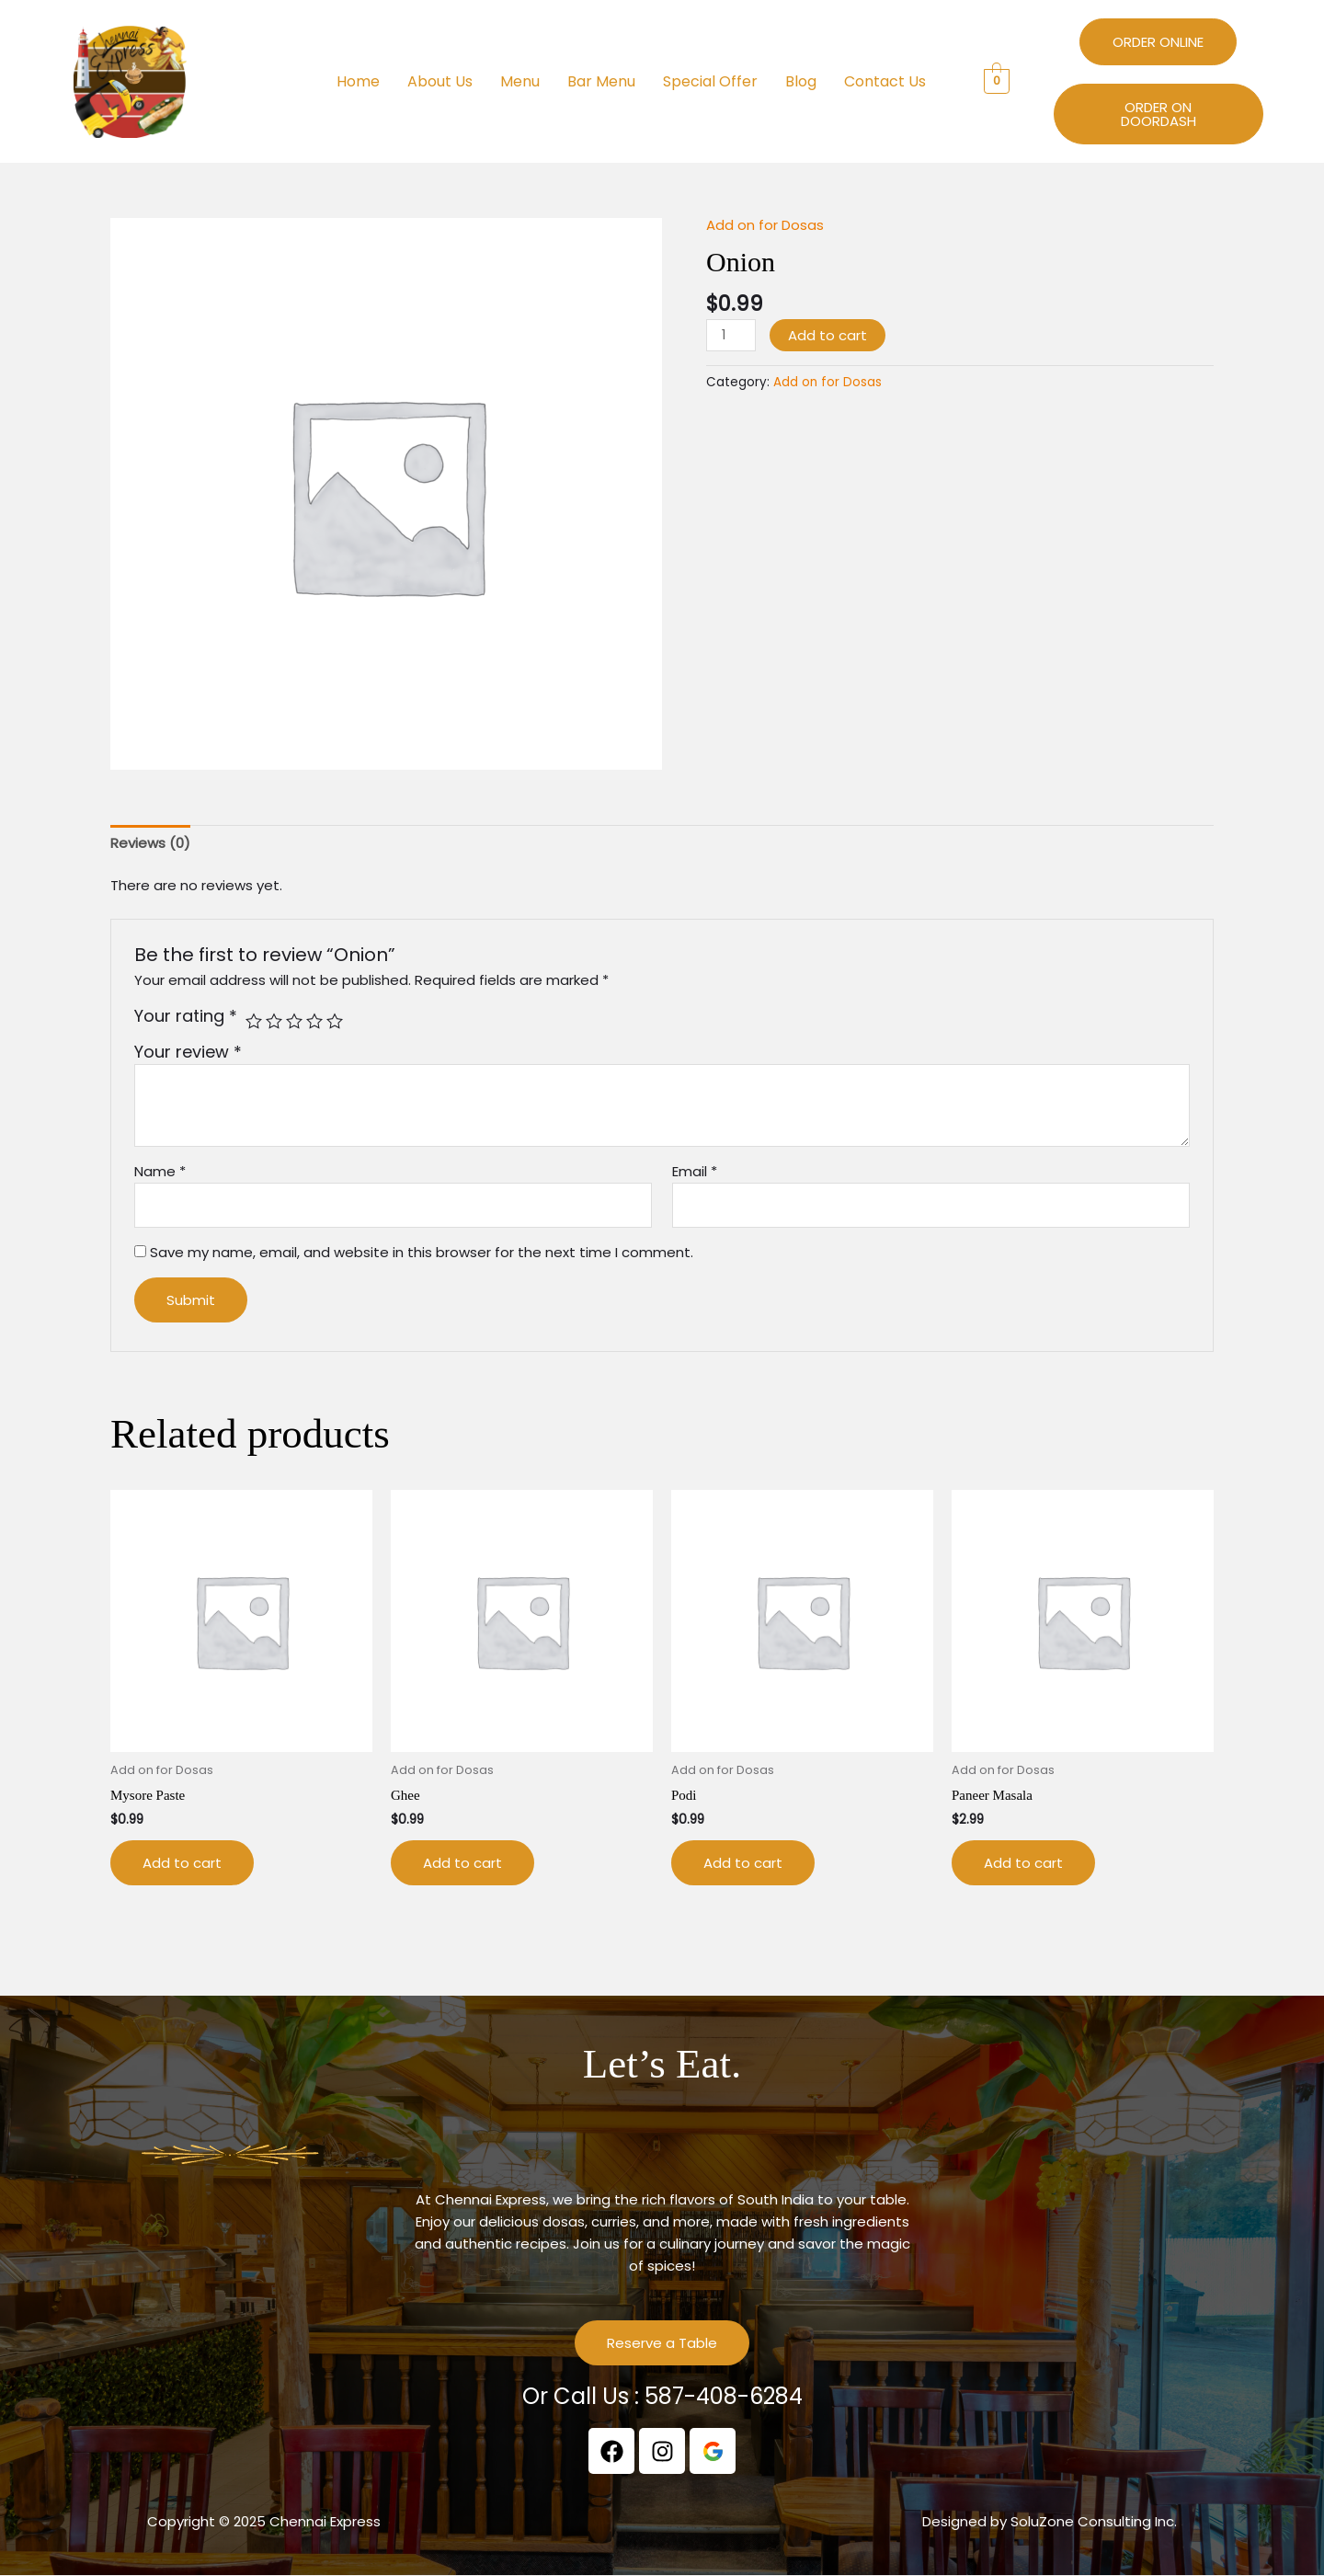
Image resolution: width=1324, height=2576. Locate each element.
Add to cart (827, 335)
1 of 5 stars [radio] (253, 1021)
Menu (520, 81)
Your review (188, 1051)
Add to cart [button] (182, 1862)
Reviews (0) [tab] (150, 843)
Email (694, 1171)
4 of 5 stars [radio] (314, 1021)
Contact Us (885, 81)
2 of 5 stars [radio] (274, 1021)
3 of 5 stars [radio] (294, 1021)
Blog (800, 81)
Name (160, 1171)
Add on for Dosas (765, 225)
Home (358, 81)
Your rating (185, 1016)
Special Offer (710, 81)
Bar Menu (601, 81)
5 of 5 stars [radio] (334, 1021)
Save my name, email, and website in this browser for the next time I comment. (421, 1252)
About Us (440, 81)
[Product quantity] (731, 335)
